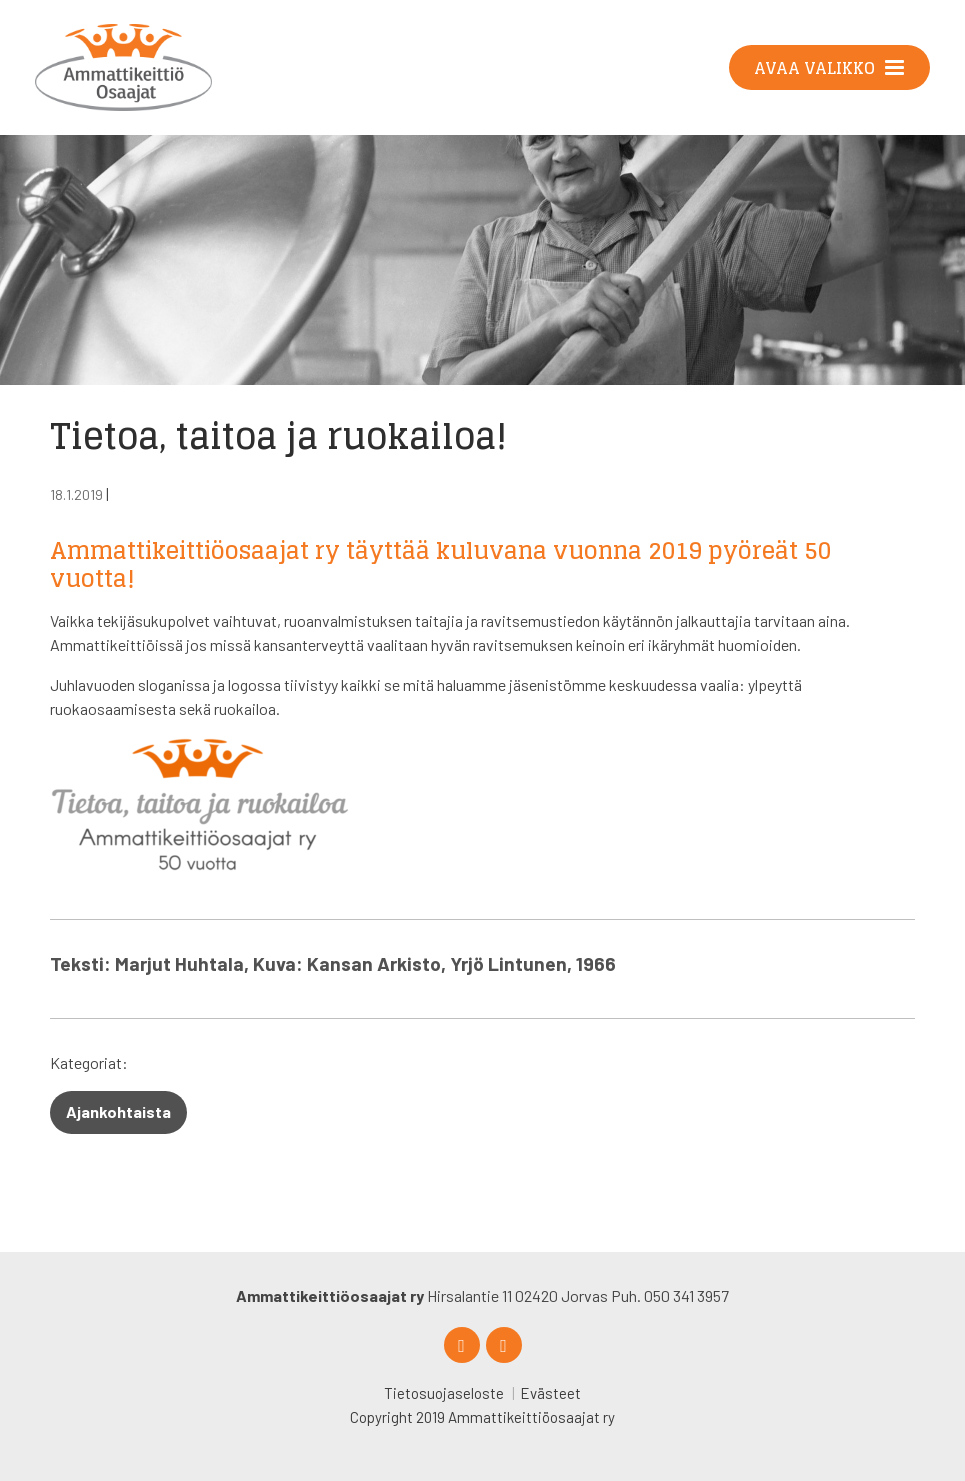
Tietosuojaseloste (444, 1393)
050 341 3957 (686, 1295)
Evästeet (550, 1393)
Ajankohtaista (118, 1111)
